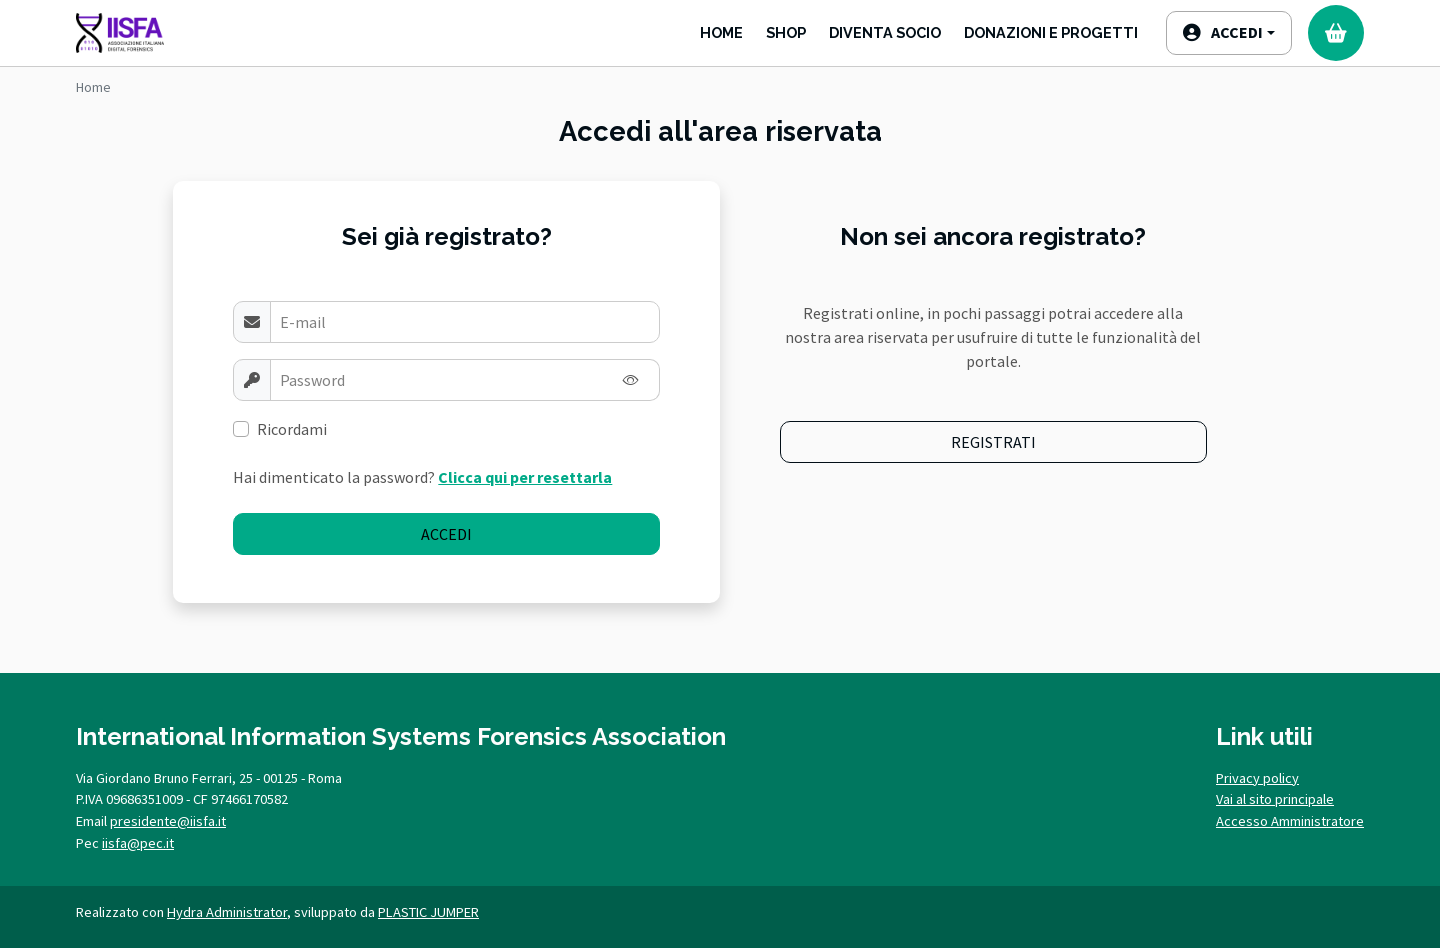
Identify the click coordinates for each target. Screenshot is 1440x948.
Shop (786, 32)
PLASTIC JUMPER (428, 912)
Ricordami (292, 429)
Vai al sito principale (1275, 799)
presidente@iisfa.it (168, 821)
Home (721, 32)
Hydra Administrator (227, 912)
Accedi (446, 534)
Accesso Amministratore (1290, 821)
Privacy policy (1257, 778)
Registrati (993, 442)
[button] (1229, 33)
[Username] (465, 322)
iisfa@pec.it (138, 843)
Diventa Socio (885, 32)
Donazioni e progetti (1051, 32)
